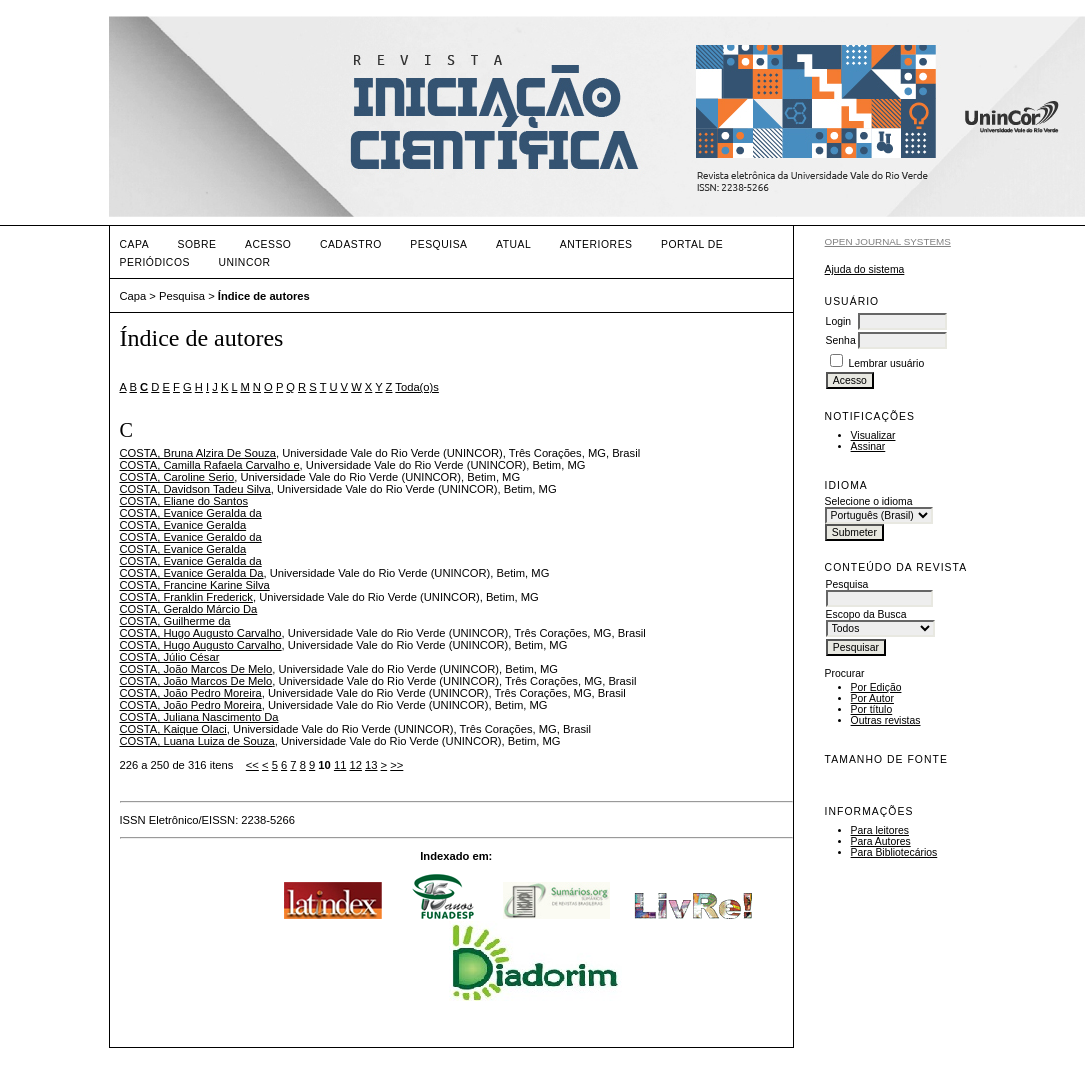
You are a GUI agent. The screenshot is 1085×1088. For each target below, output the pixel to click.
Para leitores (880, 830)
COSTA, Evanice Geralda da (191, 513)
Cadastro (351, 244)
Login (838, 321)
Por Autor (872, 698)
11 (340, 765)
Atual (513, 244)
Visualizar (873, 435)
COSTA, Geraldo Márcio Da (189, 609)
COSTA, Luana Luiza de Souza (197, 741)
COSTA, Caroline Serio (177, 477)
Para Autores (881, 841)
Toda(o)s (417, 387)
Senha (841, 340)
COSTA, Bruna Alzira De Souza (198, 453)
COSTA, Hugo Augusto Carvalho (201, 633)
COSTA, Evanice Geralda (183, 525)
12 (355, 765)
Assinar (868, 446)
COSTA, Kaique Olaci (173, 729)
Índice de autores (264, 296)
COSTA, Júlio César (170, 657)
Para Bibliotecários (894, 852)
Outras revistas (886, 720)
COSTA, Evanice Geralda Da (192, 573)
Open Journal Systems (888, 241)
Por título (872, 709)
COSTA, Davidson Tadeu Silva (195, 489)
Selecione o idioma (869, 501)
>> (396, 765)
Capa (135, 244)
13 (371, 765)
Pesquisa (438, 244)
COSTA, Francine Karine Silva (195, 585)
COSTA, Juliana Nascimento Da (199, 717)
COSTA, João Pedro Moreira (191, 693)
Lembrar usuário (887, 363)
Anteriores (596, 244)
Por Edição (876, 687)
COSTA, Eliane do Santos (184, 501)
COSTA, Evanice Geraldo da (191, 537)
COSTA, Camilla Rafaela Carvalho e (210, 465)
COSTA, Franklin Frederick (186, 597)
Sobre (197, 244)
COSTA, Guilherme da (175, 621)
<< (252, 765)
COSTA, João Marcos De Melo (196, 669)
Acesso (268, 244)
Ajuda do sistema (865, 269)
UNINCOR (244, 262)
